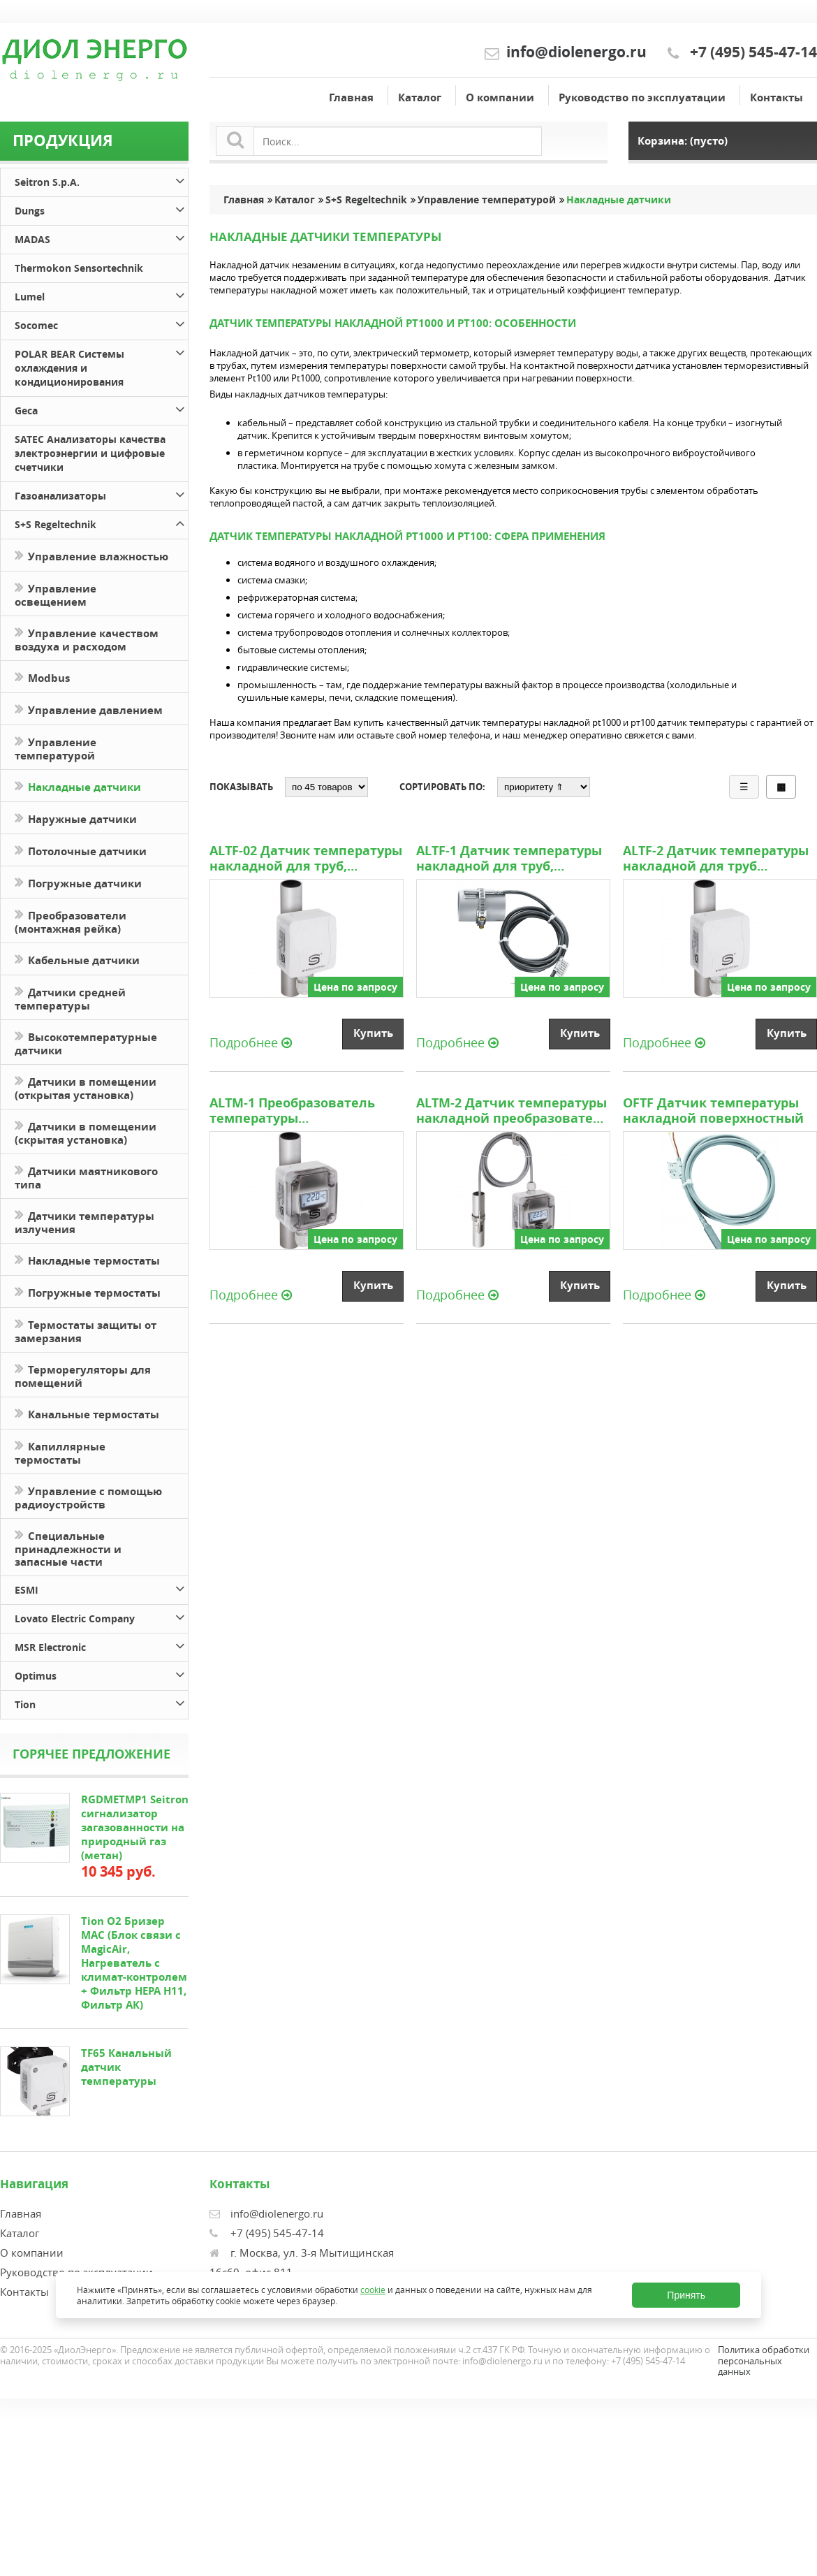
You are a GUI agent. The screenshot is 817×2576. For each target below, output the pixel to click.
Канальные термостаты (87, 1413)
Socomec (101, 323)
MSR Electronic (101, 1645)
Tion (101, 1702)
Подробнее (250, 1041)
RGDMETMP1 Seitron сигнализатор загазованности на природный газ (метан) (135, 1827)
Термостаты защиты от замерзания (85, 1330)
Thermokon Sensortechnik (79, 268)
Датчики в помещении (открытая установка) (85, 1087)
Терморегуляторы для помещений (83, 1375)
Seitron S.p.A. (101, 180)
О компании (500, 97)
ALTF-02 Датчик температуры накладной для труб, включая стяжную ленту (305, 858)
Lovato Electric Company (101, 1616)
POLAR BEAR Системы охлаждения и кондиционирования (101, 365)
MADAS (101, 237)
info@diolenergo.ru (576, 52)
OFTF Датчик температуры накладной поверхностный (713, 1111)
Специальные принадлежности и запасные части (68, 1547)
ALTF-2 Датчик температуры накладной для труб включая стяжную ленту (716, 858)
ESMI (101, 1587)
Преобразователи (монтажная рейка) (70, 920)
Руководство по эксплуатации (642, 97)
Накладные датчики (78, 785)
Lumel (101, 294)
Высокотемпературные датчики (86, 1042)
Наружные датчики (76, 818)
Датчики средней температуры (70, 997)
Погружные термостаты (88, 1291)
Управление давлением (89, 709)
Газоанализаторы (101, 493)
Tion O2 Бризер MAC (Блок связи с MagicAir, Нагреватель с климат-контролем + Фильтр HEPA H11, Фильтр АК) (134, 1963)
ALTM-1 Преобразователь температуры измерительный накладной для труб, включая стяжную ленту (302, 1111)
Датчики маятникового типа (86, 1176)
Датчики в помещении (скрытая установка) (85, 1131)
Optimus (101, 1673)
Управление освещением (55, 593)
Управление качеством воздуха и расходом (87, 638)
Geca (101, 408)
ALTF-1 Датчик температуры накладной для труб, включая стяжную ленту (509, 858)
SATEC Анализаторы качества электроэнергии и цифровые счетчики (90, 453)
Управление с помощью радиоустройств (88, 1496)
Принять (686, 2295)
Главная (351, 97)
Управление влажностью (91, 555)
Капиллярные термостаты (60, 1451)
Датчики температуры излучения (84, 1221)
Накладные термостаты (87, 1259)
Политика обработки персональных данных (763, 2360)
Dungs (101, 208)
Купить (373, 1033)
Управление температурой (55, 747)
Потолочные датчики (81, 850)
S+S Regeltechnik (101, 522)
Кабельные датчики (77, 959)
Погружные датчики (78, 882)
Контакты (776, 97)
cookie (372, 2289)
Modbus (42, 676)
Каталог (419, 97)
